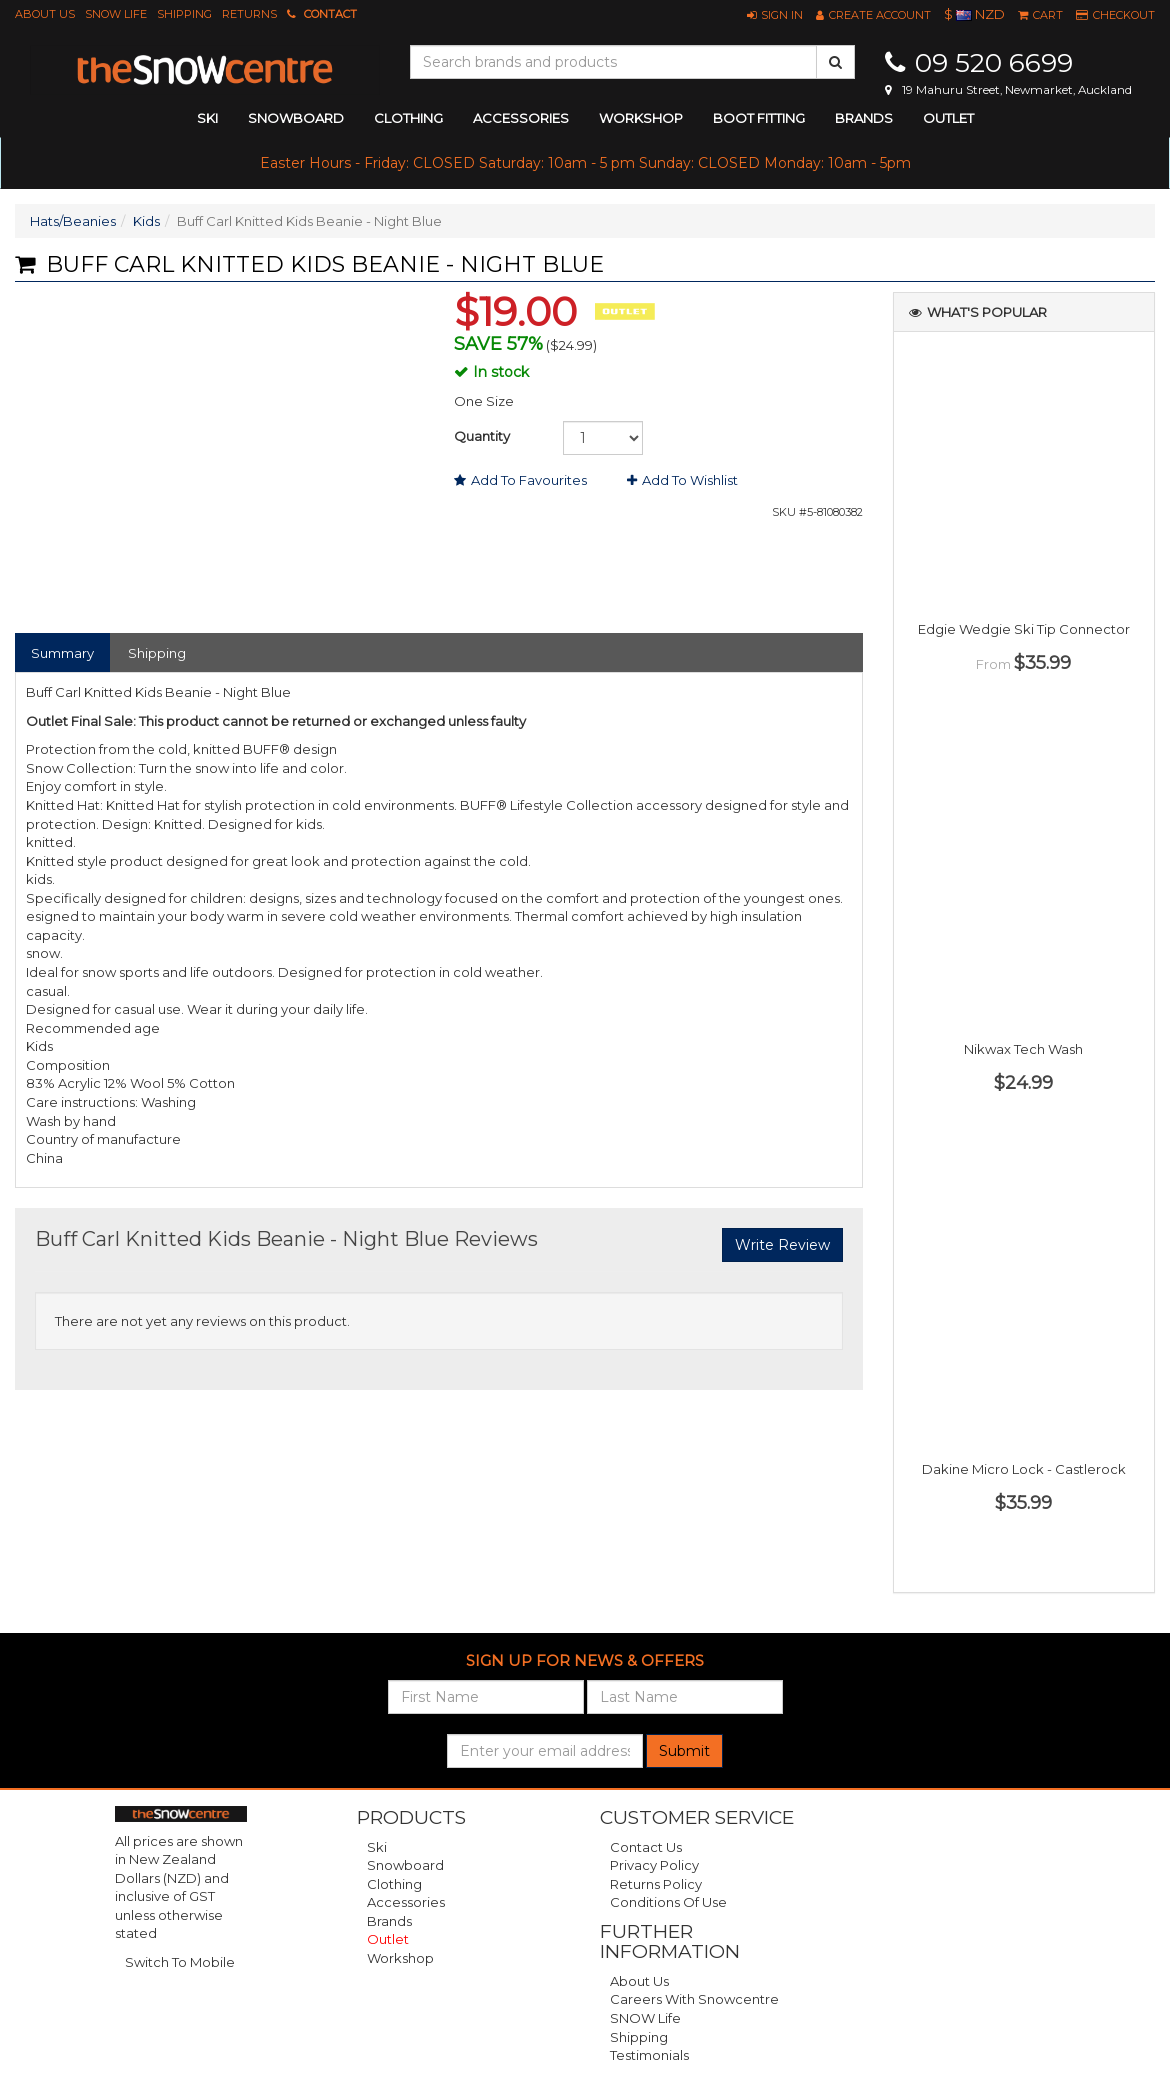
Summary (62, 653)
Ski (377, 1847)
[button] (775, 15)
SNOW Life (116, 14)
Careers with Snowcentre (694, 1999)
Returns (249, 14)
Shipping (184, 14)
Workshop (641, 118)
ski (207, 118)
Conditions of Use (668, 1902)
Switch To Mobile (180, 1962)
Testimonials (649, 2055)
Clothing (394, 1884)
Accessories (406, 1902)
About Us (45, 14)
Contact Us (646, 1847)
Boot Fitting (759, 118)
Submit (684, 1751)
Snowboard (405, 1865)
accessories (521, 118)
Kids (146, 221)
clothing (408, 118)
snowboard (296, 118)
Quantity (482, 436)
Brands (864, 118)
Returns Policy (656, 1884)
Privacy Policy (654, 1865)
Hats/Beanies (73, 221)
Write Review (782, 1245)
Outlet (948, 118)
